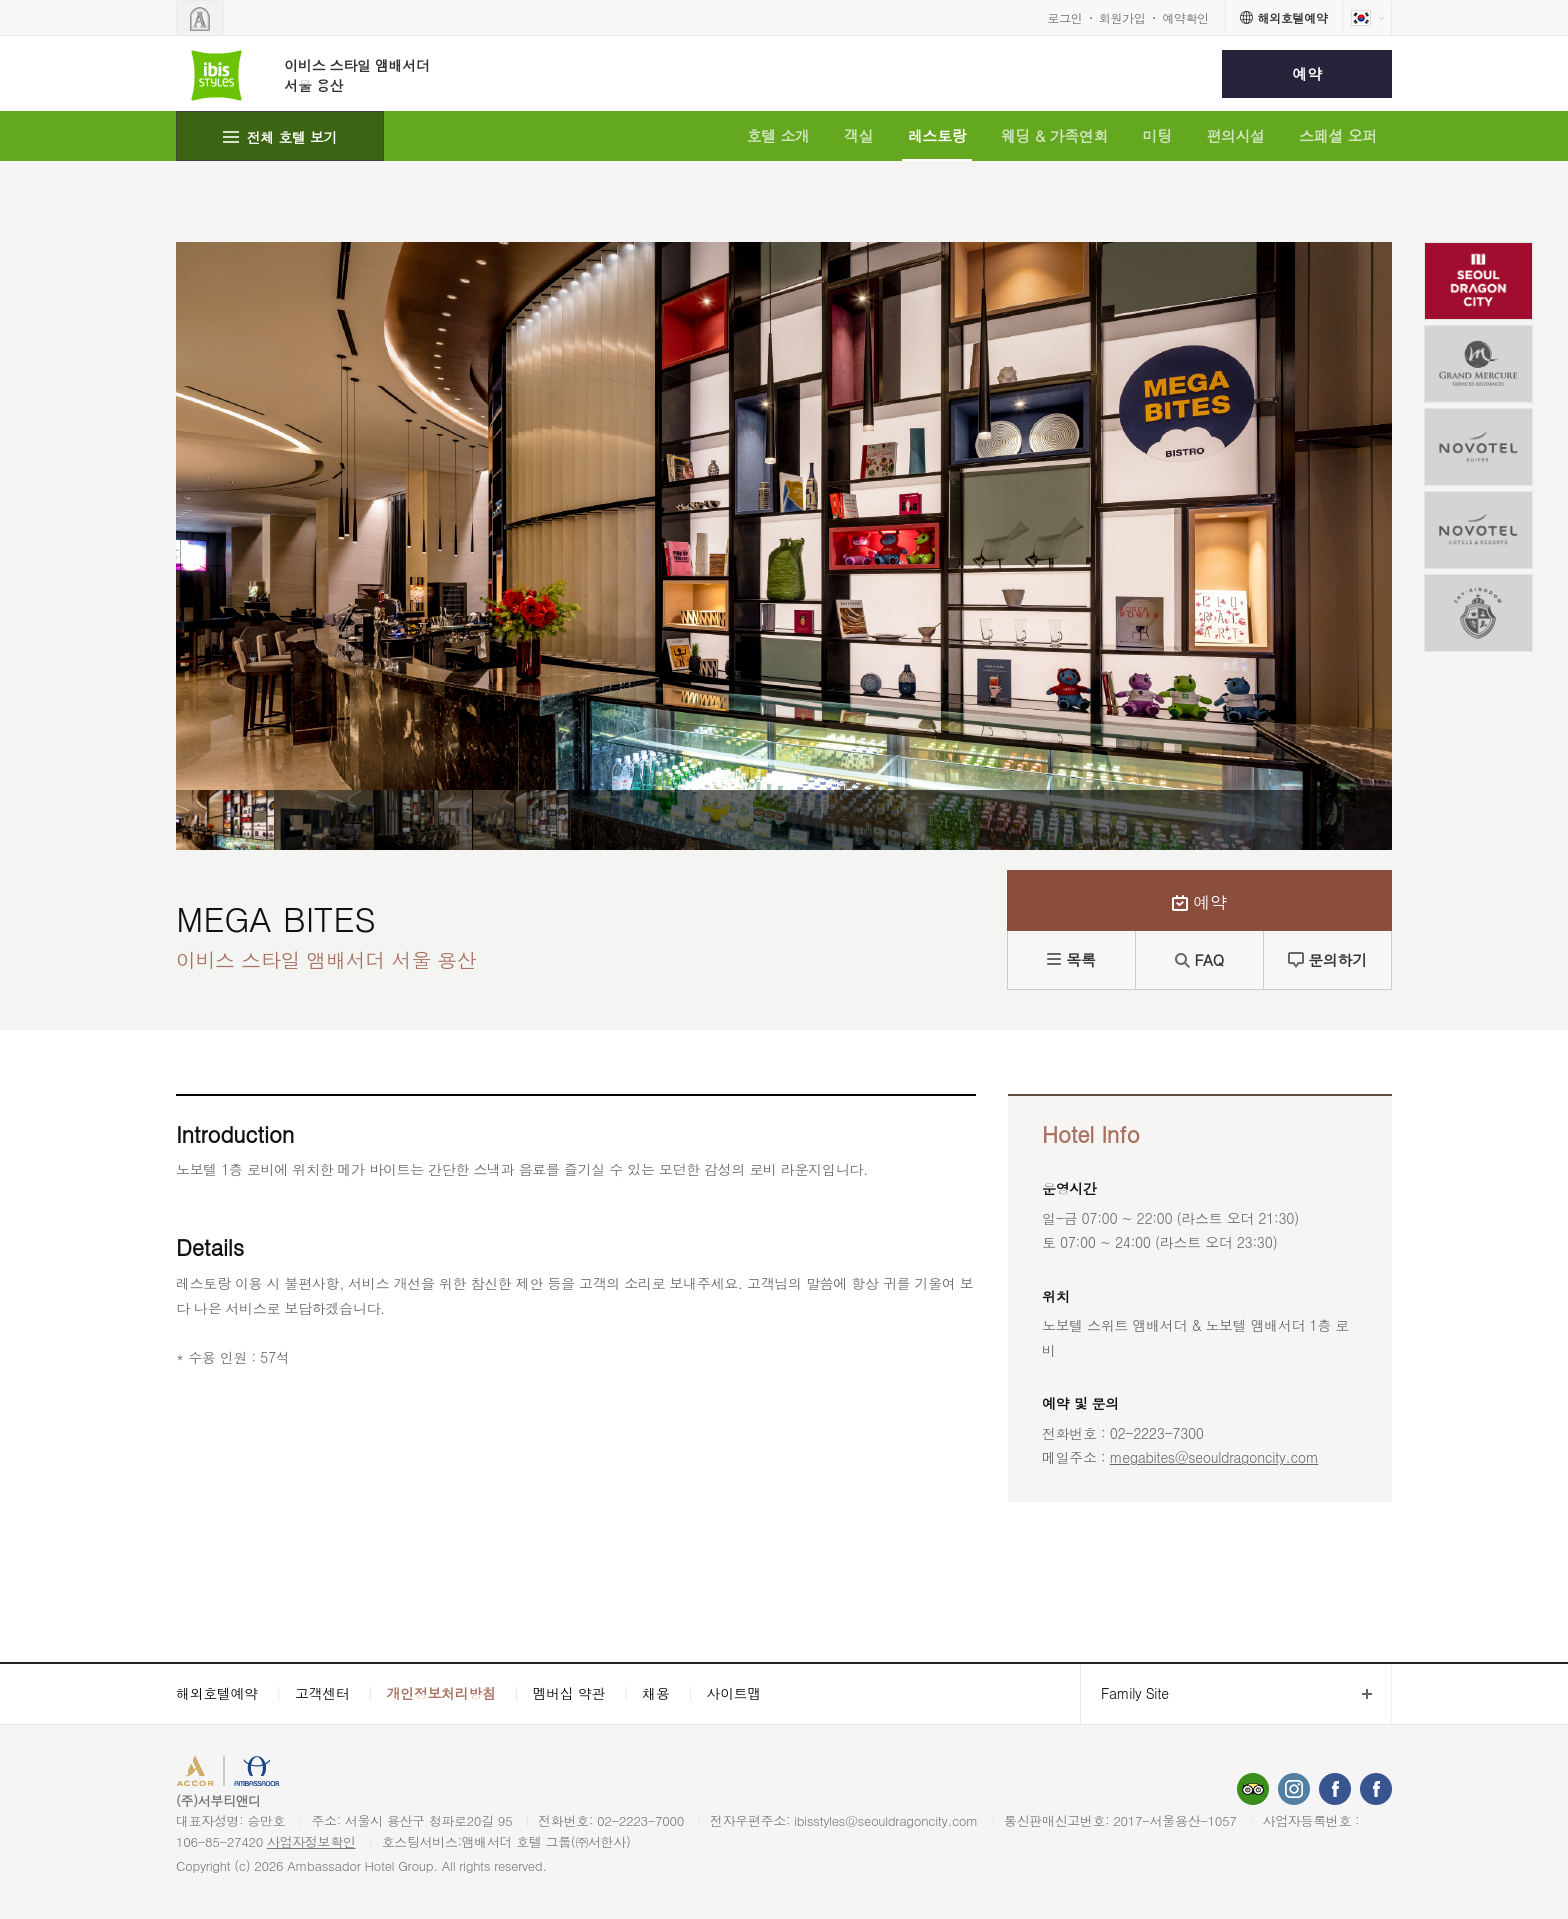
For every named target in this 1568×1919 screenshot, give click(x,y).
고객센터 (322, 1693)
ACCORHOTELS (237, 1773)
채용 (655, 1693)
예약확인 (1185, 17)
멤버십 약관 (569, 1693)
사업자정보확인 (311, 1841)
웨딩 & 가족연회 (1055, 135)
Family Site (1124, 1693)
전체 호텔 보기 (292, 137)
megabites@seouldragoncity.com (1214, 1457)
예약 (1306, 73)
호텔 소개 (777, 135)
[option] (225, 820)
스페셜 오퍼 (1338, 135)
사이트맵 (734, 1693)
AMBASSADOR (346, 1773)
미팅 (1157, 135)
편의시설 (1235, 135)
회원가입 (1122, 17)
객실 (858, 135)
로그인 (1064, 17)
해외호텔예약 (217, 1693)
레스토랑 (937, 135)
